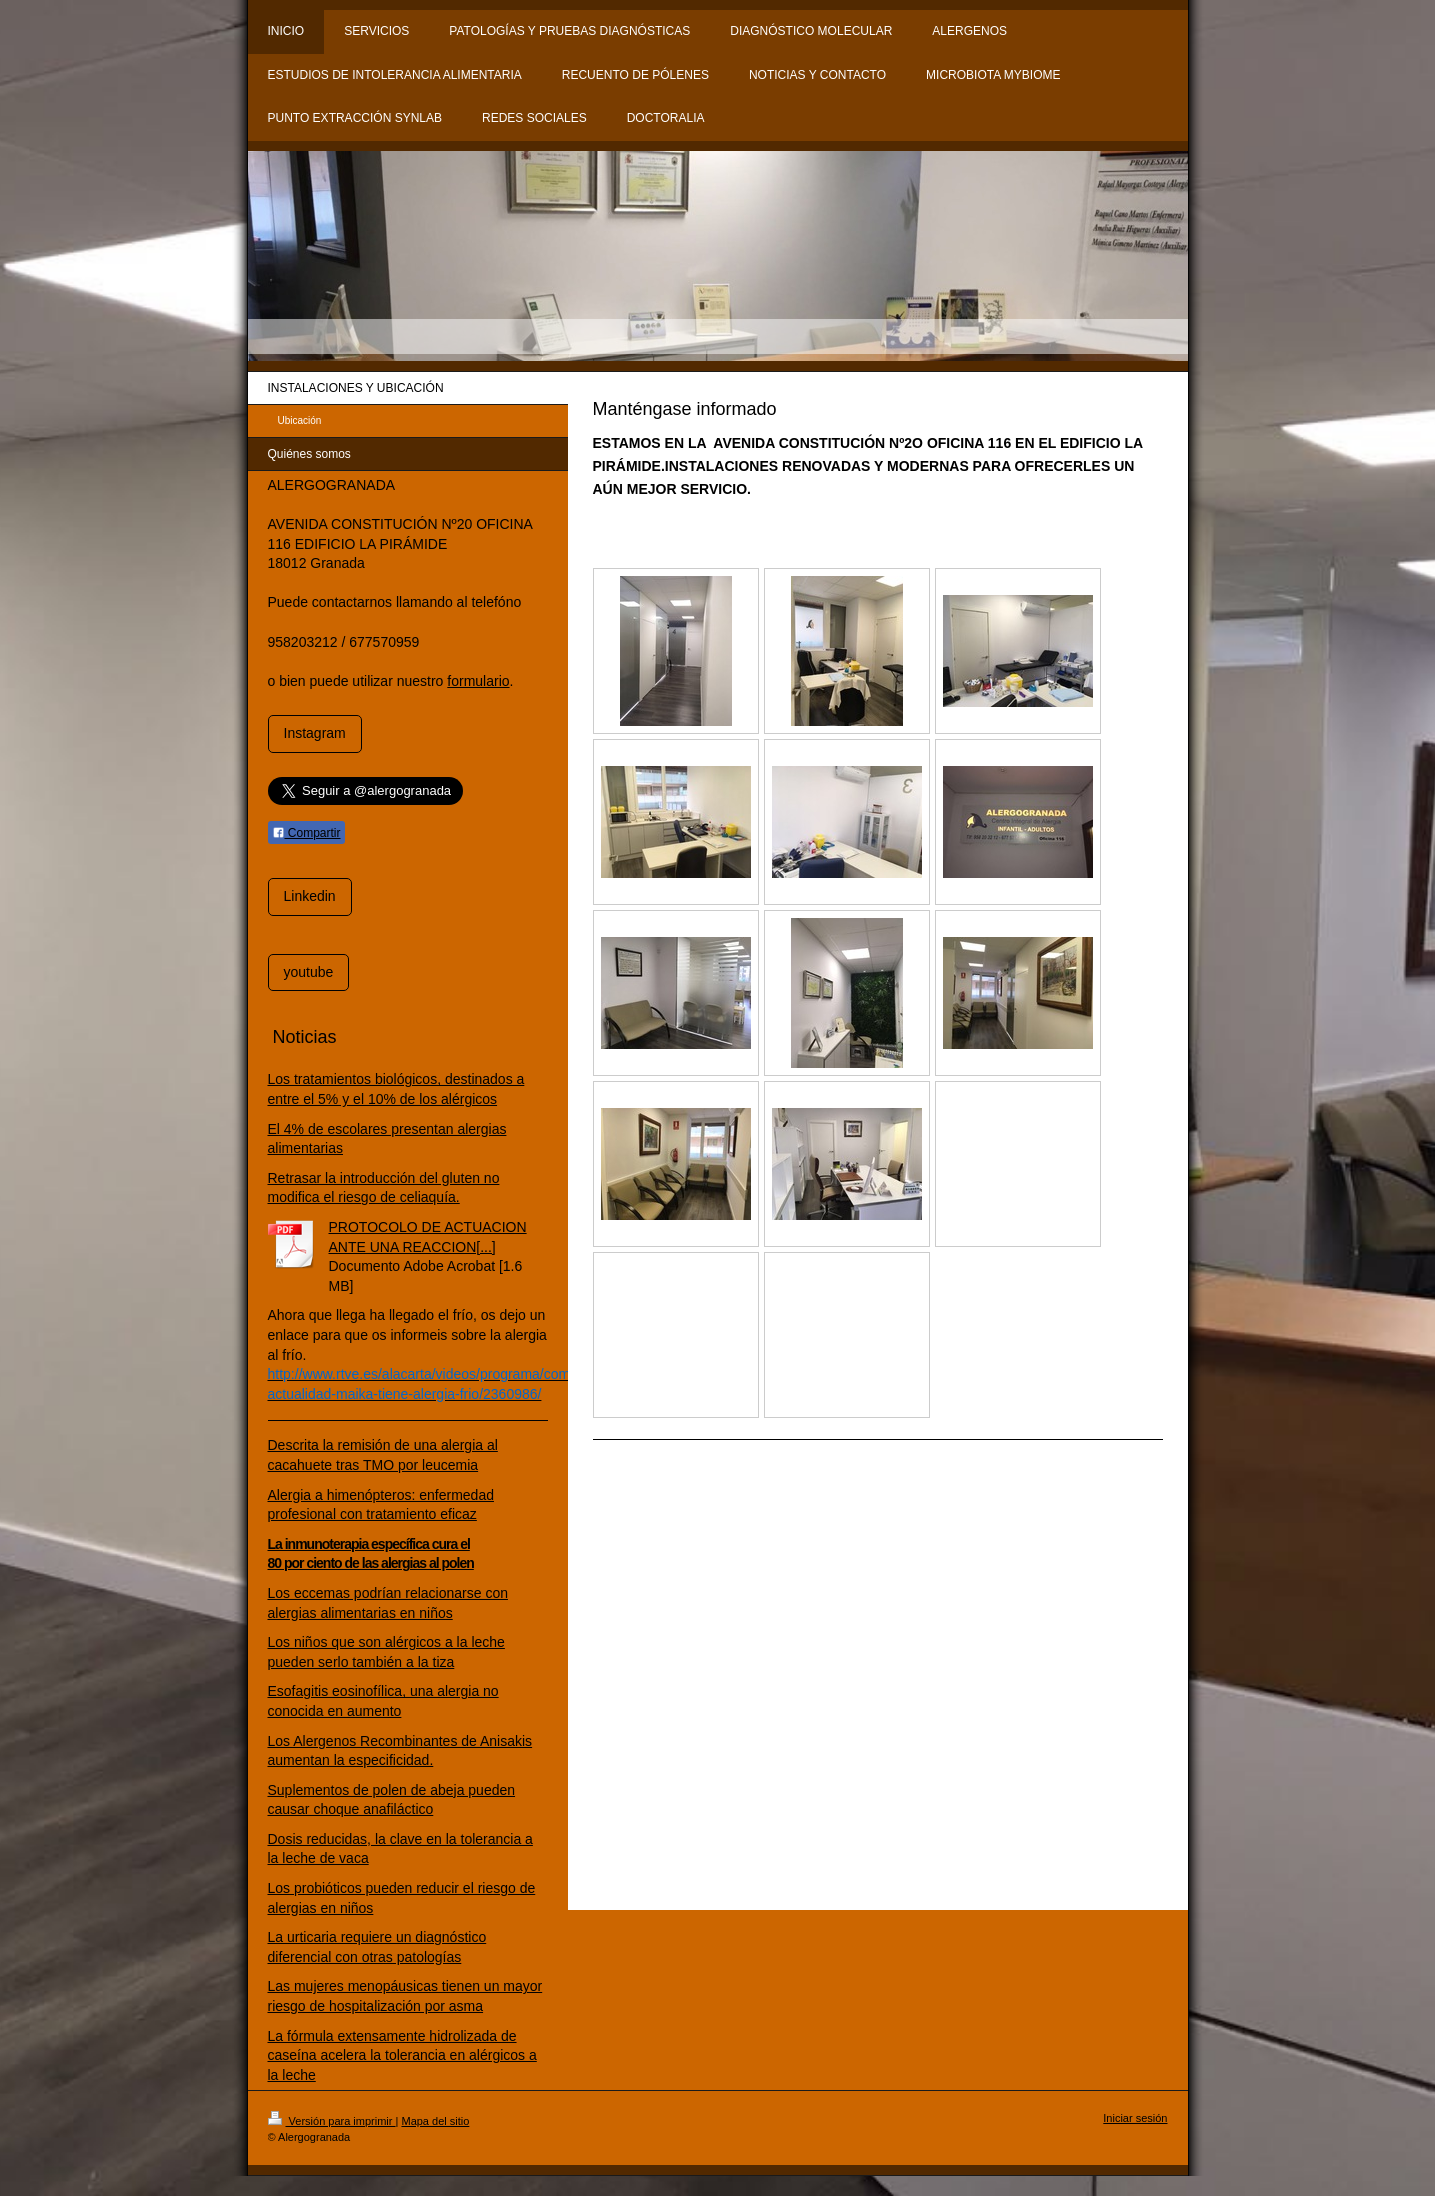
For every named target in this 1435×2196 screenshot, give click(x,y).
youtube (309, 972)
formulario (478, 681)
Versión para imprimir (332, 2121)
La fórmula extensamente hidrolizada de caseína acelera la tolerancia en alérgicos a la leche (402, 2055)
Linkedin (310, 896)
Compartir (306, 833)
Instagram (315, 733)
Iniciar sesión (1135, 2118)
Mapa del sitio (435, 2121)
